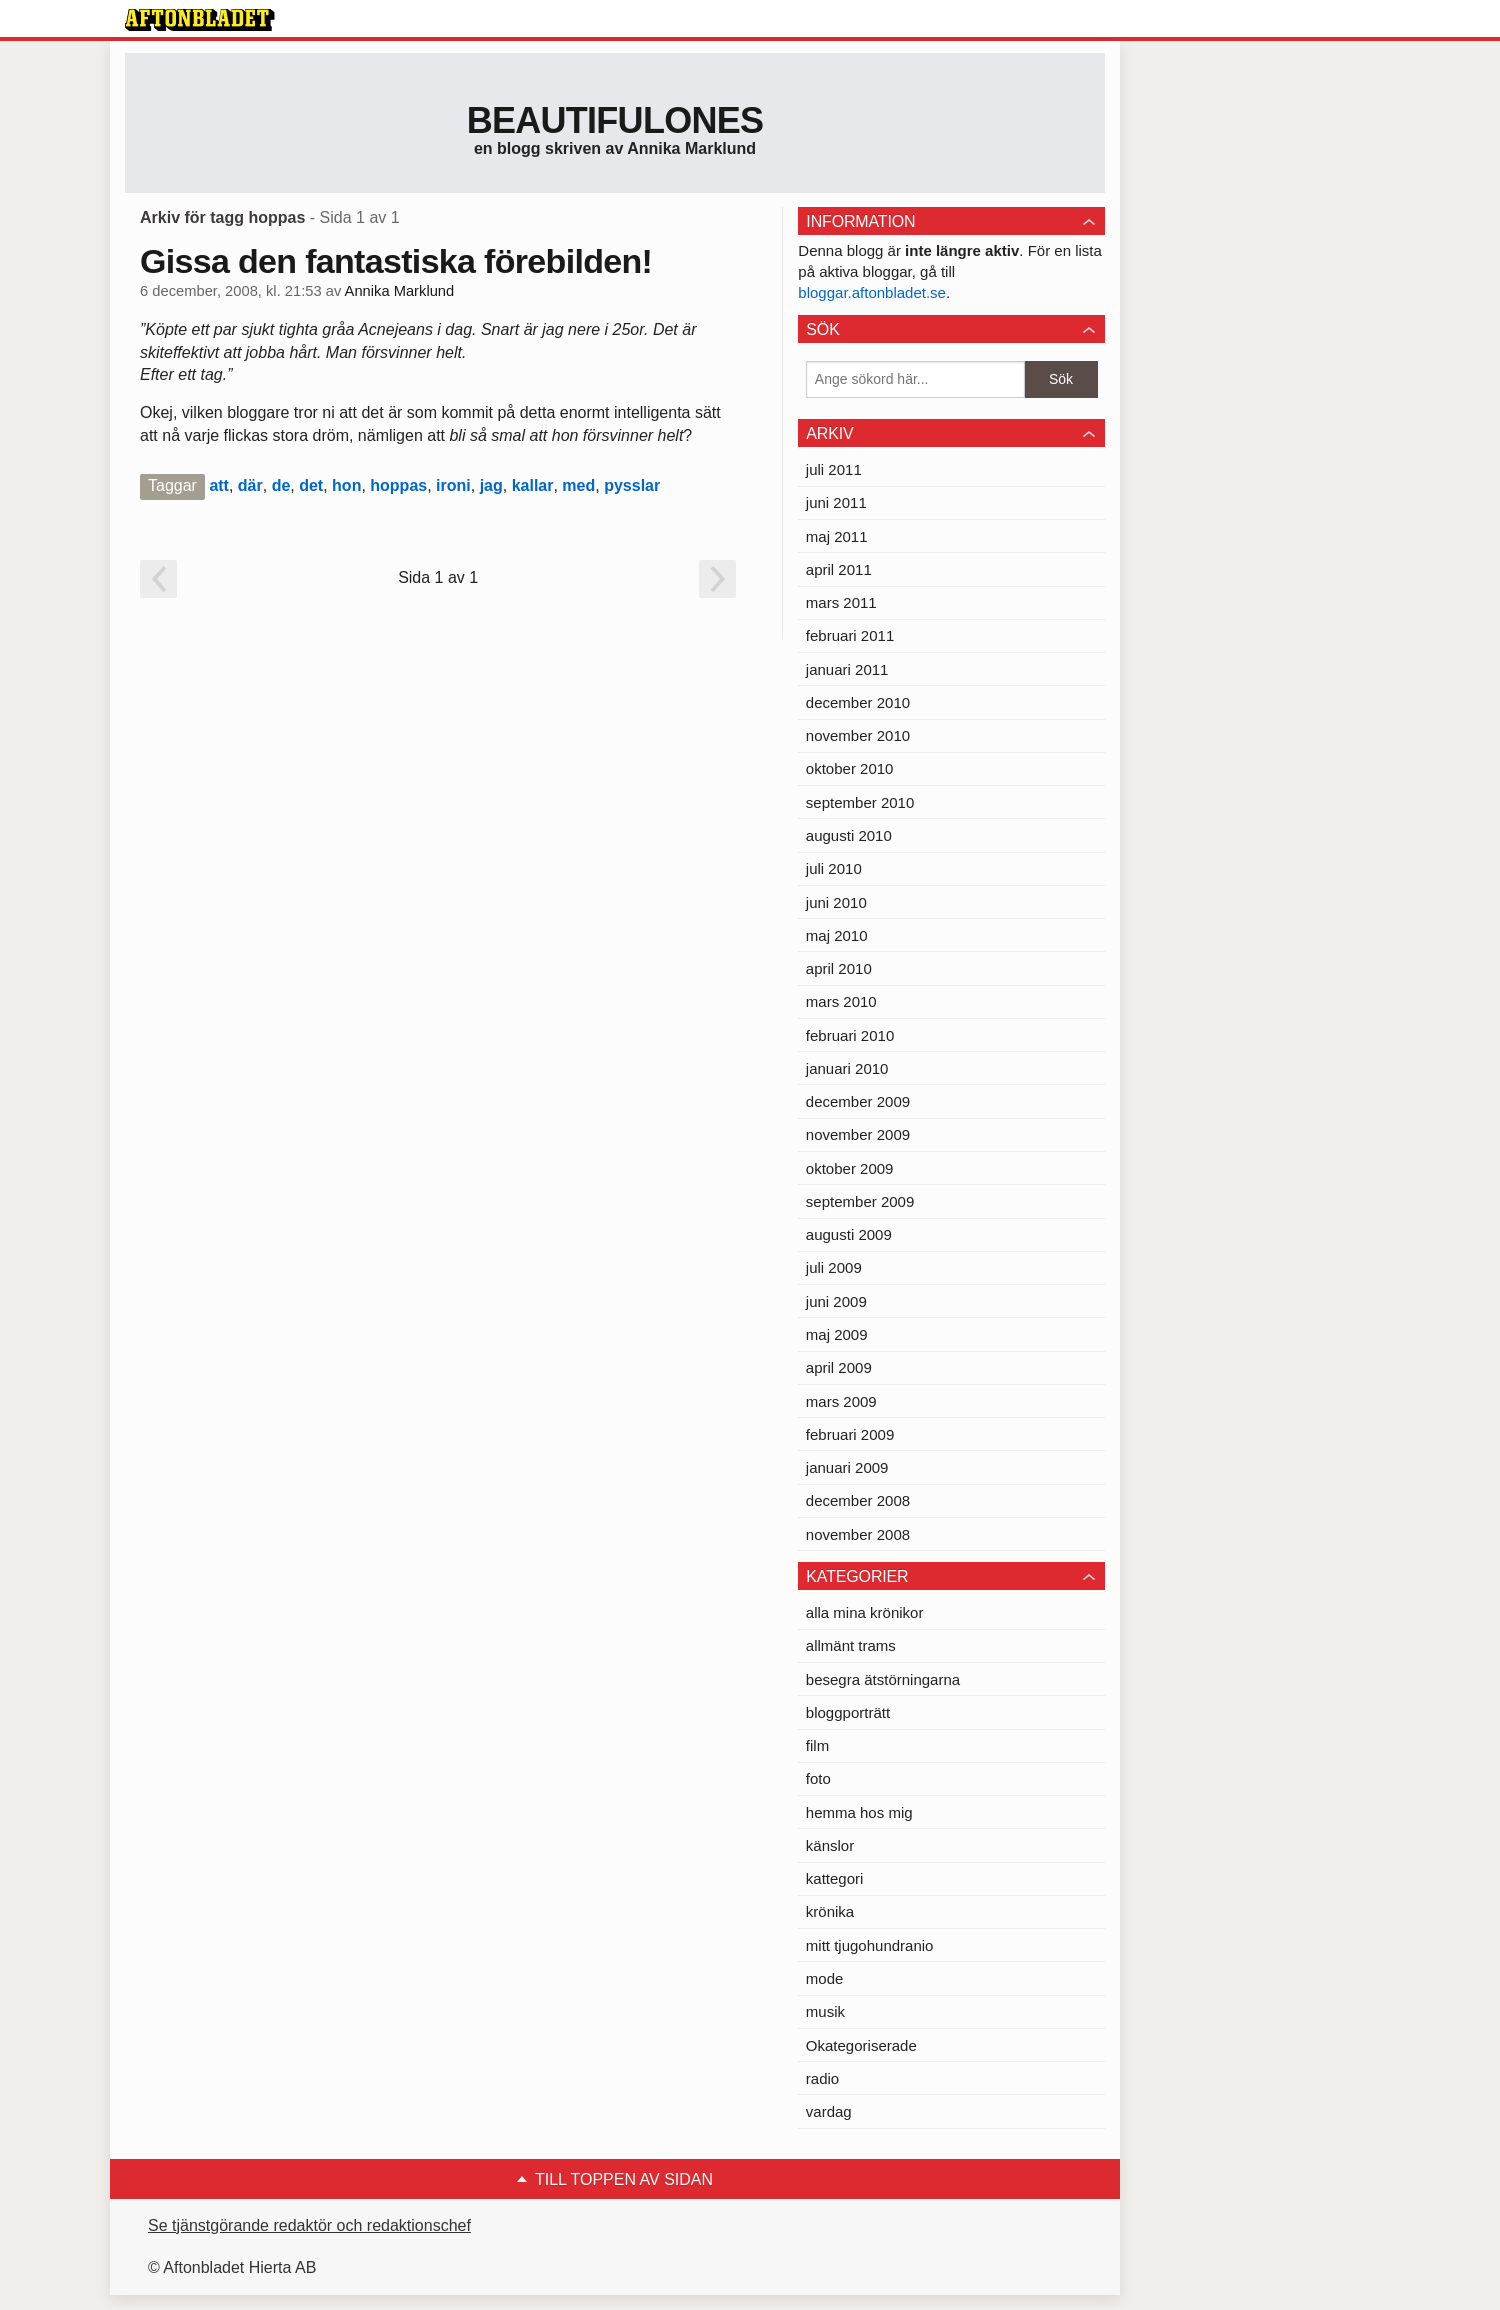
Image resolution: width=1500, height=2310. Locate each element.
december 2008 (858, 1500)
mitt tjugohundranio (870, 1945)
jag (491, 485)
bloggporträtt (848, 1712)
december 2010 (858, 702)
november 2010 (858, 735)
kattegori (835, 1878)
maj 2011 (837, 536)
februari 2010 (850, 1035)
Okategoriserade (861, 2045)
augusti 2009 (849, 1234)
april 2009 (839, 1367)
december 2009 (858, 1101)
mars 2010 (841, 1001)
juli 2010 (834, 868)
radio (822, 2078)
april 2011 (839, 569)
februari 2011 (850, 635)
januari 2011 (847, 669)
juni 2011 (836, 502)
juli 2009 (834, 1267)
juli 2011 (834, 469)
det (311, 485)
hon (346, 485)
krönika (830, 1911)
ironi (453, 485)
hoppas (398, 485)
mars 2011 (841, 602)
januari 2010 (847, 1068)
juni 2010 (836, 902)
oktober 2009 (850, 1168)
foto (818, 1778)
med (578, 485)
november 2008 (858, 1534)
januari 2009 (847, 1467)
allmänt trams (851, 1645)
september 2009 (860, 1201)
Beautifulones (615, 120)
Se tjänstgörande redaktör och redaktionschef (309, 2225)
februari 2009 (850, 1434)
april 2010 (839, 968)
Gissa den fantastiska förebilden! (396, 261)
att (219, 485)
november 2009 (858, 1134)
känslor (830, 1845)
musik (825, 2011)
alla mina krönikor (865, 1612)
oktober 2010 (850, 768)
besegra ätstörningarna (883, 1679)
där (250, 485)
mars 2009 (841, 1401)
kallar (533, 485)
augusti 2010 (849, 835)
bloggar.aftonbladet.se (872, 292)
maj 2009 (837, 1334)
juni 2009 (836, 1301)
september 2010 (860, 802)
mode (825, 1978)
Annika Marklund (400, 291)
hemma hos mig (859, 1812)
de (281, 485)
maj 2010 (837, 935)
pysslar (632, 485)
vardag (829, 2111)
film (817, 1745)
